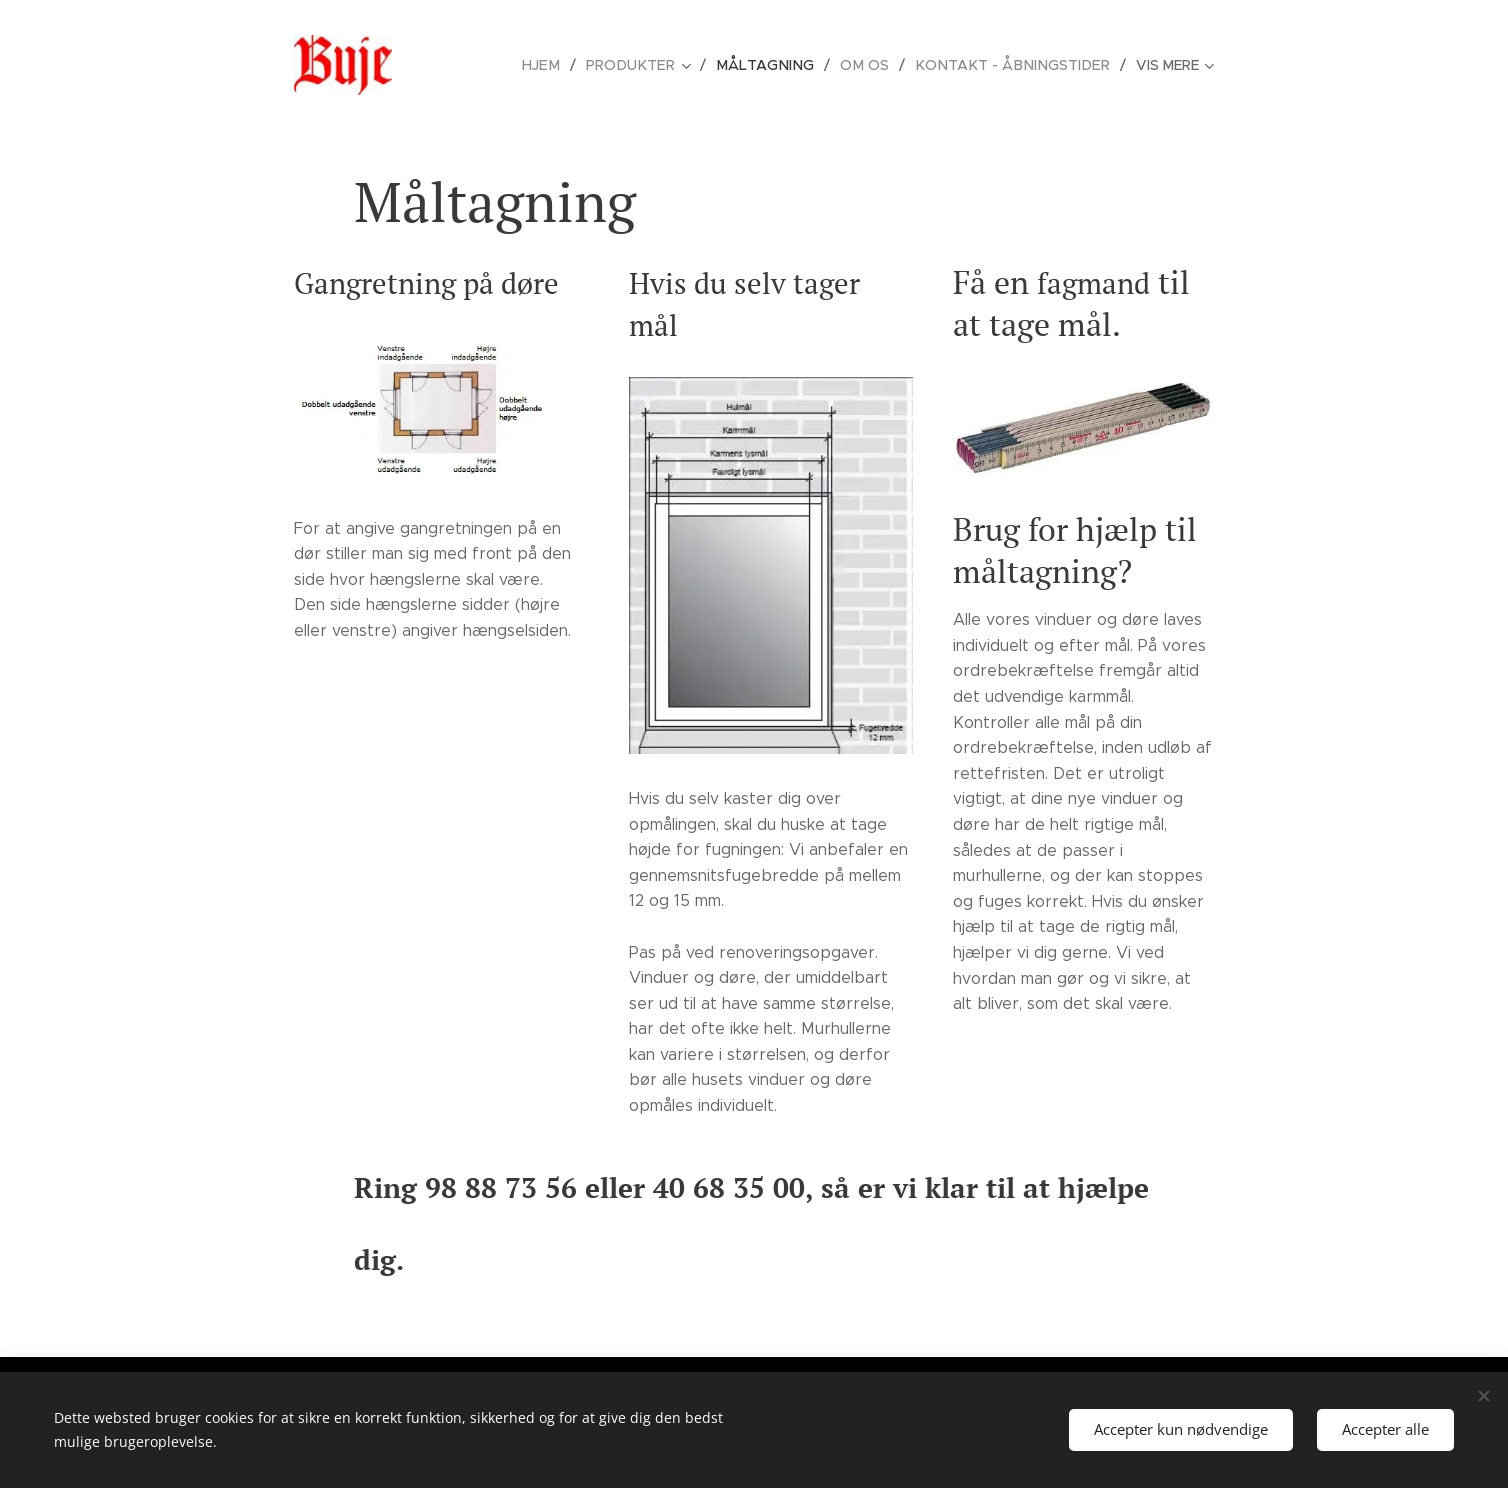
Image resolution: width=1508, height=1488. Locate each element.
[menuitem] (565, 65)
